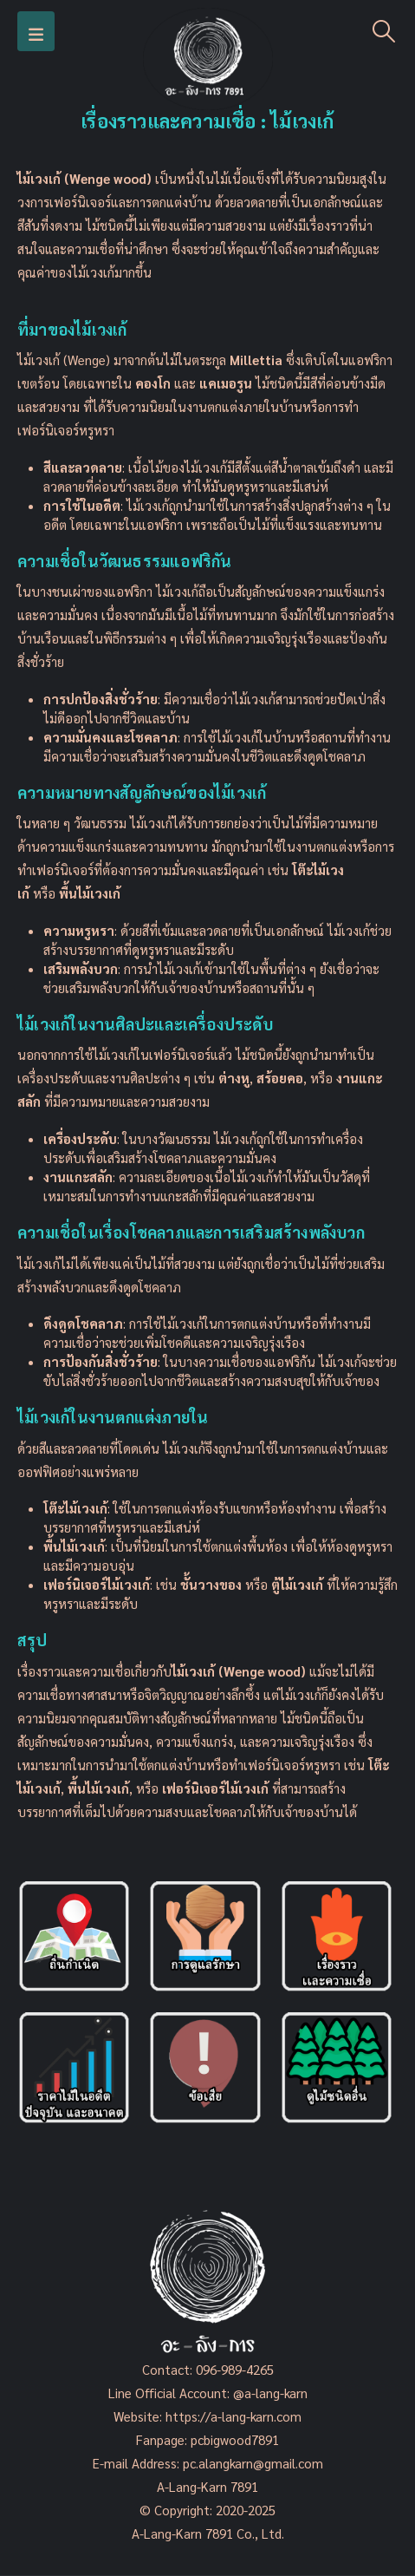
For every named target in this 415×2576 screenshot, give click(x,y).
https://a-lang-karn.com (233, 2416)
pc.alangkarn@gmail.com (251, 2463)
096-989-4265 (235, 2369)
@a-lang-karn (270, 2392)
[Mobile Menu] (36, 31)
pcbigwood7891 (235, 2439)
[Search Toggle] (384, 31)
